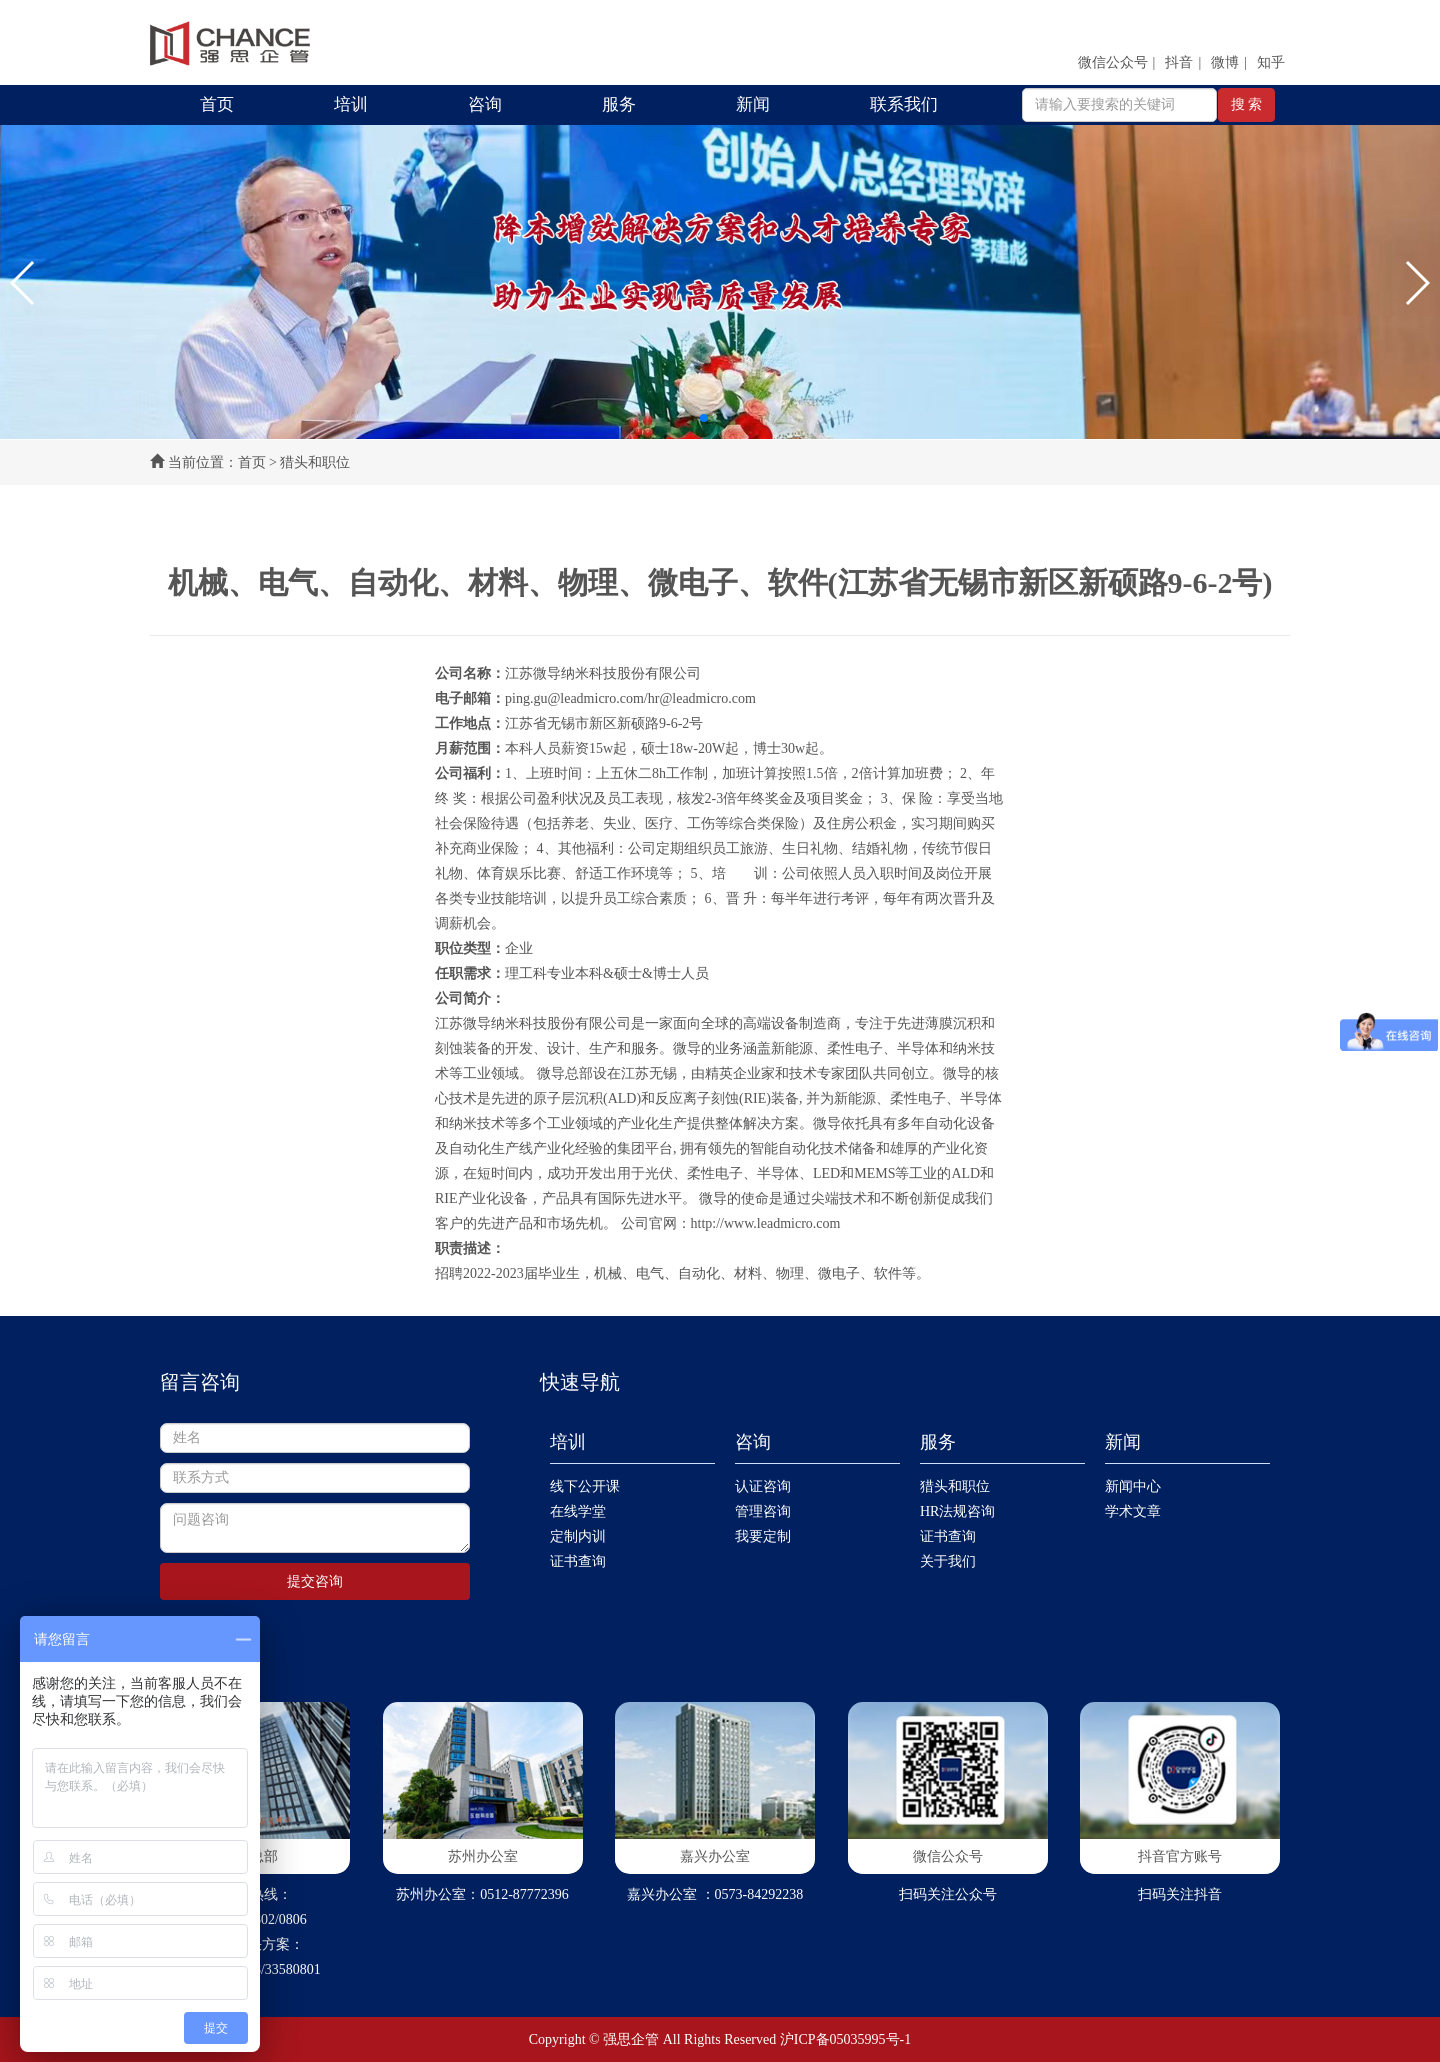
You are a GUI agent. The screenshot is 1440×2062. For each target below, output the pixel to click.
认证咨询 (763, 1486)
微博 (1225, 62)
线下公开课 (585, 1486)
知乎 (1271, 62)
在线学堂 (578, 1511)
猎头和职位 (955, 1486)
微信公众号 (1113, 62)
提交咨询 (315, 1581)
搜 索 (1247, 104)
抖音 (1179, 62)
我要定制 (763, 1536)
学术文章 (1133, 1511)
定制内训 (578, 1536)
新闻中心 (1133, 1486)
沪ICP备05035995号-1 (845, 2039)
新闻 (753, 104)
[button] (23, 283)
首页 (217, 104)
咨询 (485, 104)
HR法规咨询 (957, 1511)
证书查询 (578, 1561)
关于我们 (948, 1561)
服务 (619, 104)
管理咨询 (763, 1511)
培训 (351, 104)
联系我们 (904, 104)
